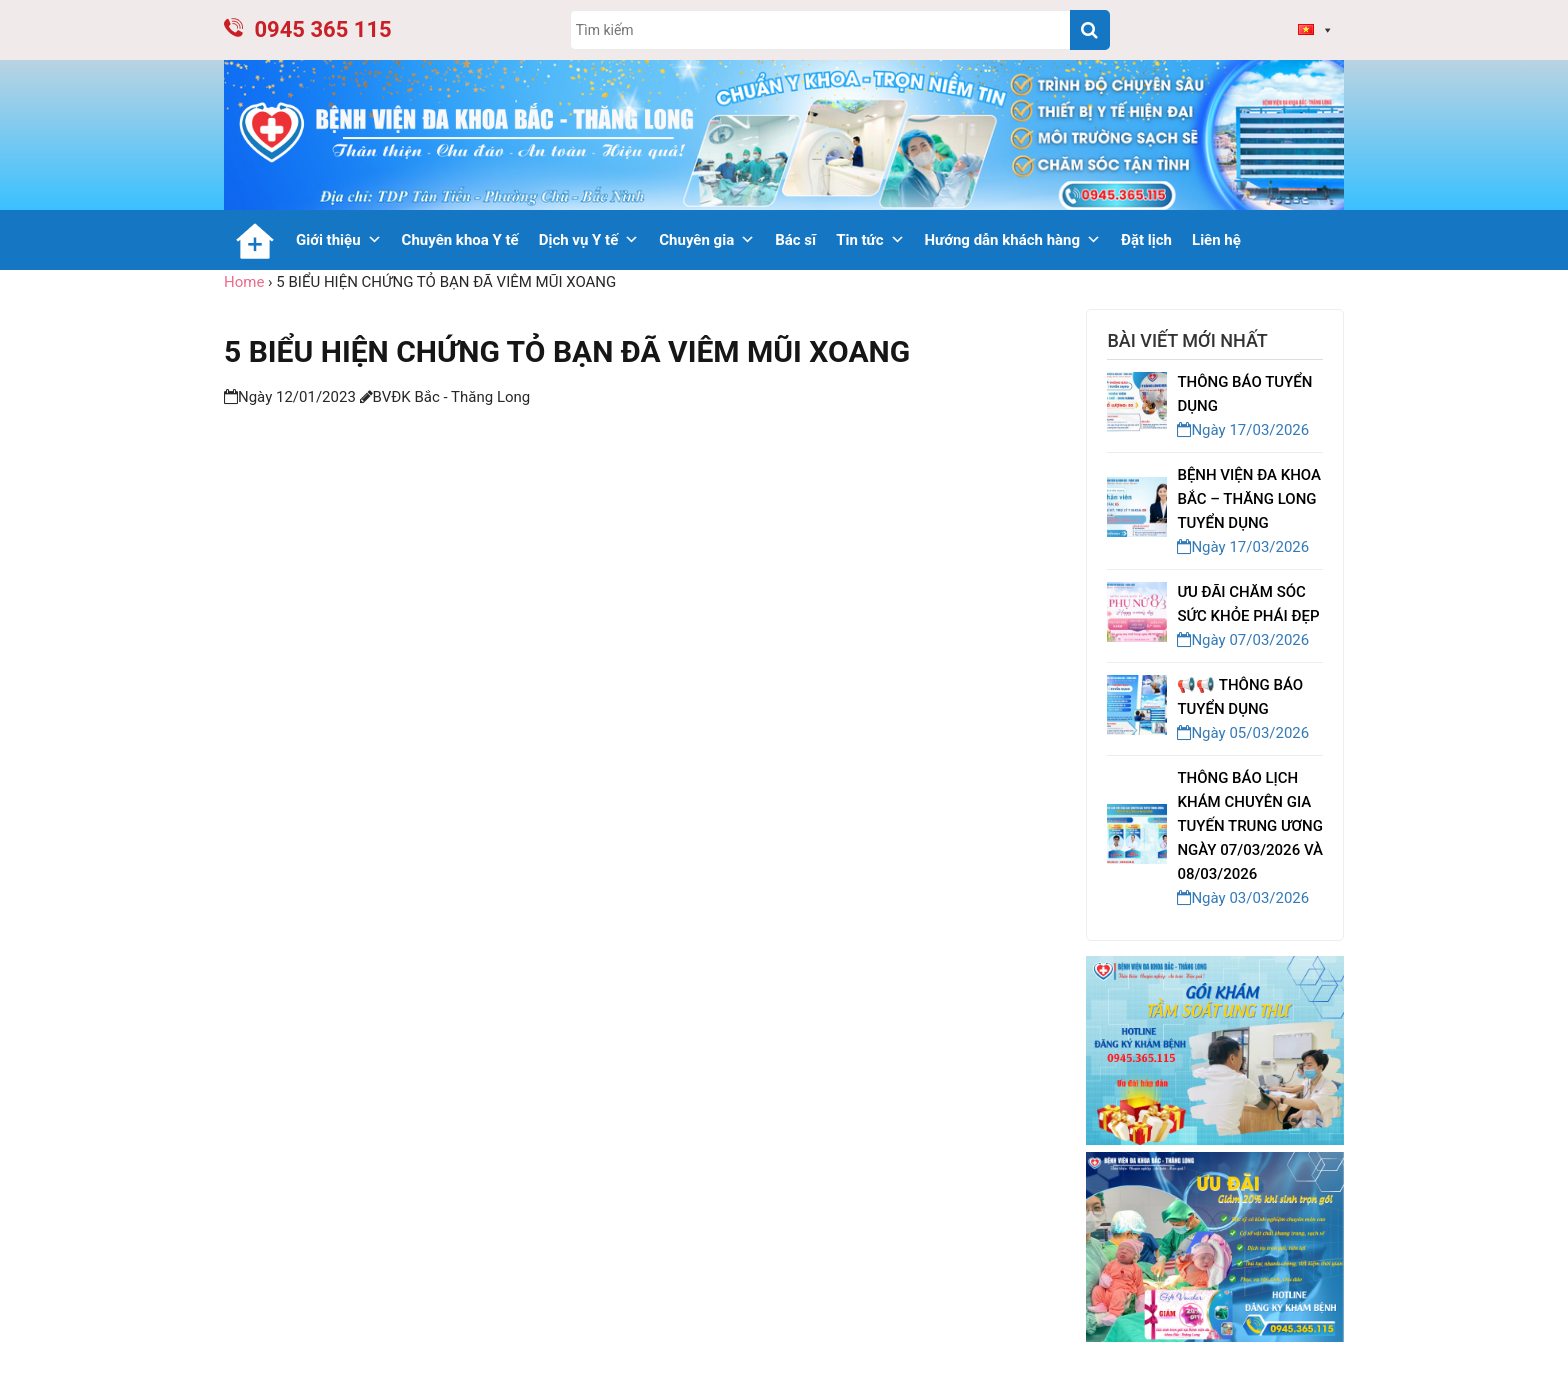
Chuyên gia (707, 240)
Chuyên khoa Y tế (460, 240)
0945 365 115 (308, 29)
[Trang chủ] (255, 240)
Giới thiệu (339, 240)
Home (244, 282)
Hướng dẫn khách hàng (1013, 240)
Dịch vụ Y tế (589, 240)
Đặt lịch (1146, 240)
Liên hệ (1216, 240)
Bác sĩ (795, 240)
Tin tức (870, 240)
